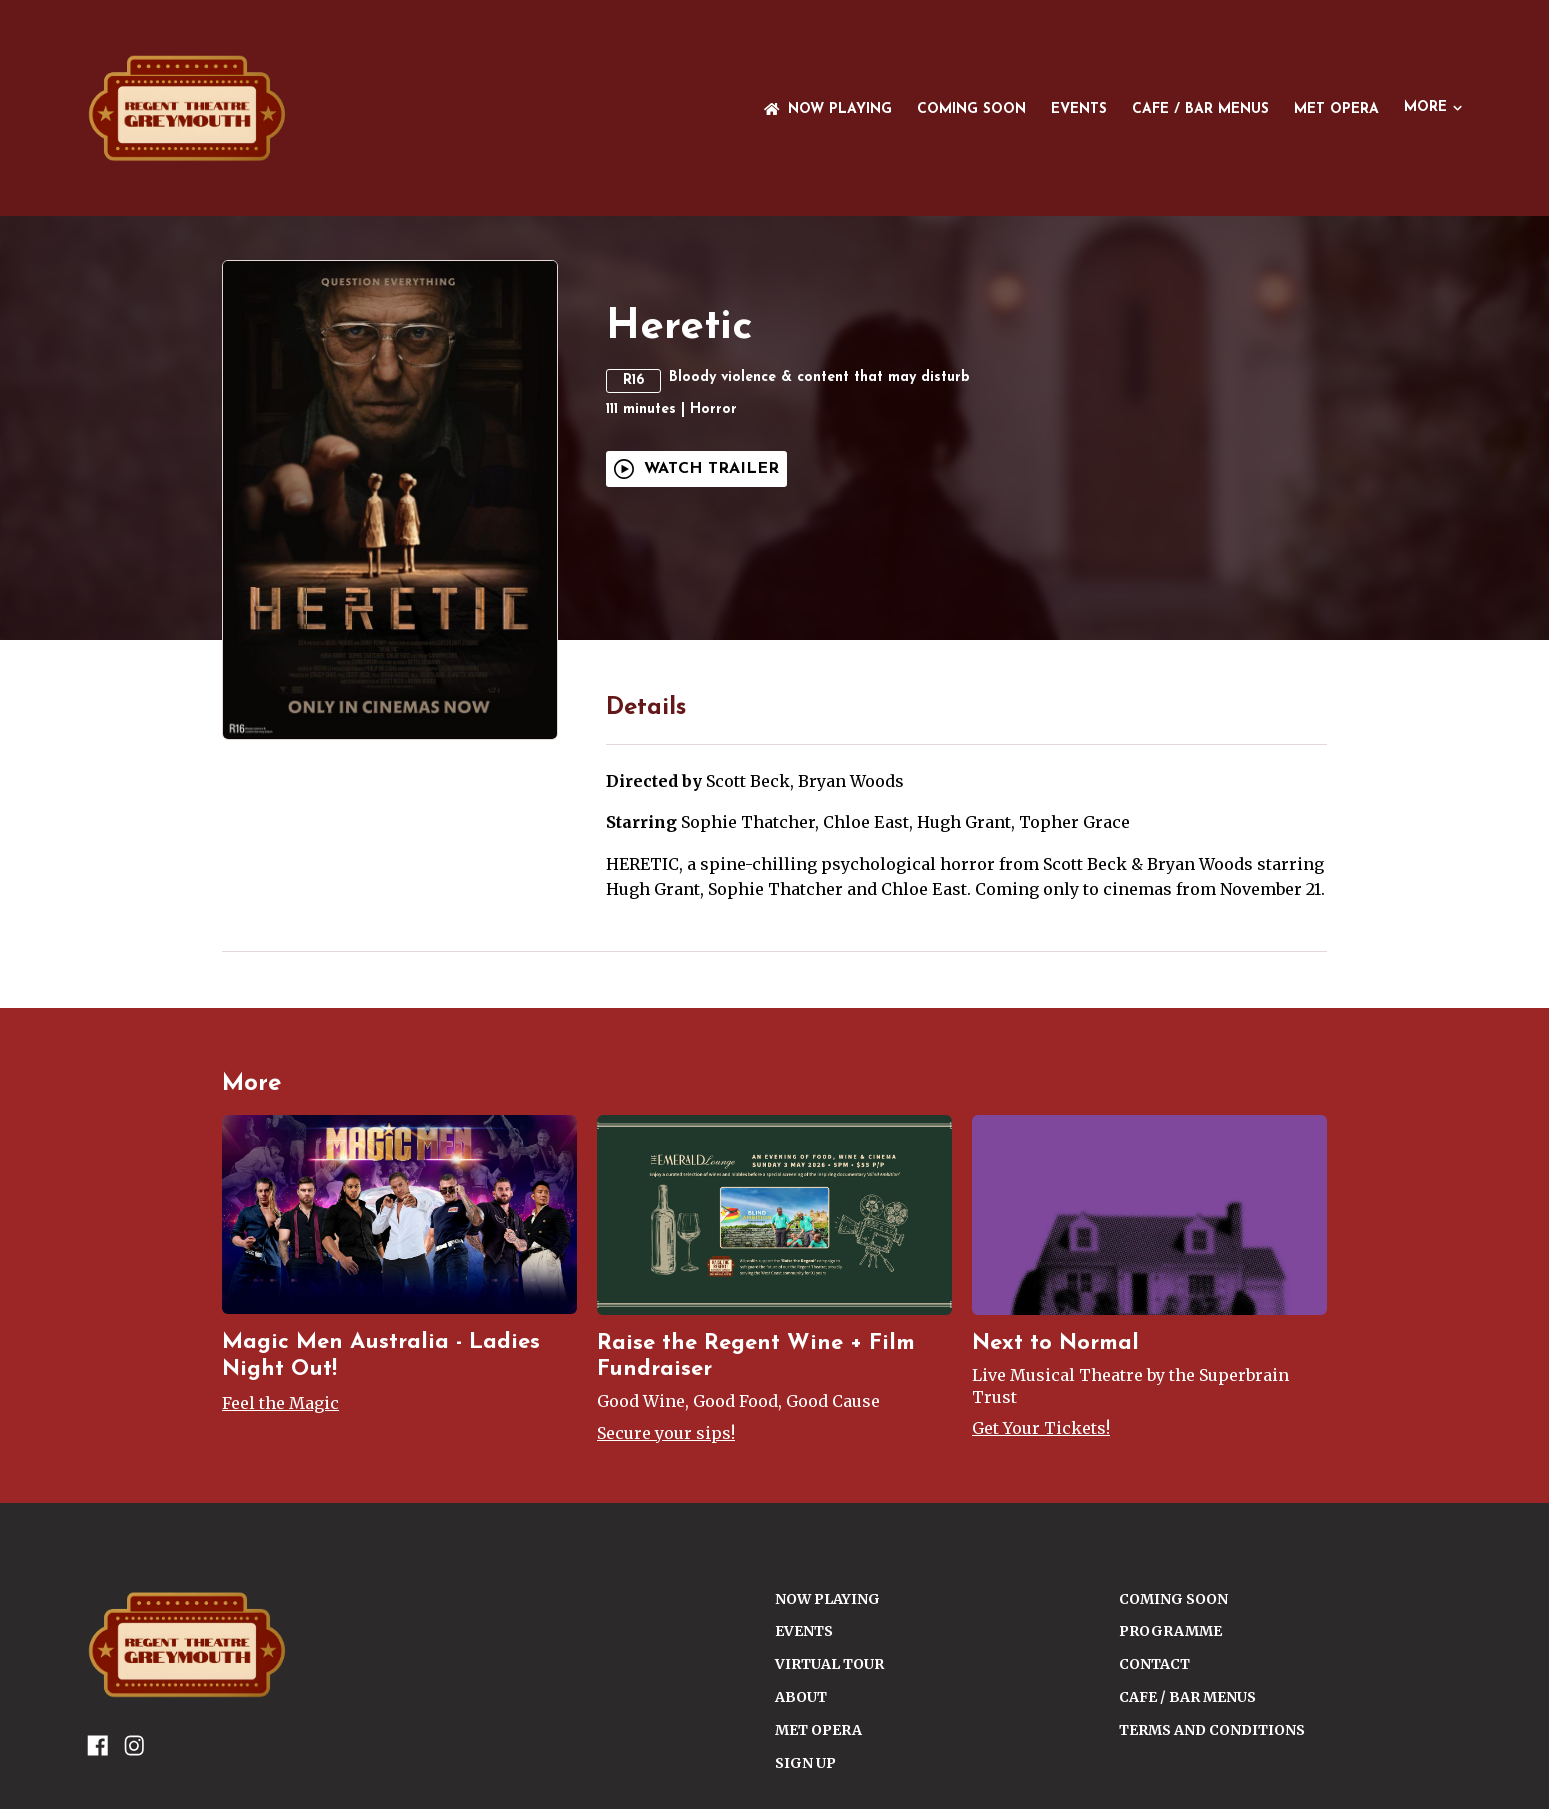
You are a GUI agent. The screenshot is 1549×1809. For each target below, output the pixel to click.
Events (1079, 109)
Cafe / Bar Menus (1200, 109)
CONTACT (1154, 1664)
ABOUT (801, 1697)
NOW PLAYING (828, 109)
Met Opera (1336, 109)
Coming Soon (971, 109)
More (1433, 107)
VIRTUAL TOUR (829, 1664)
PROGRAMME (1170, 1631)
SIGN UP (805, 1763)
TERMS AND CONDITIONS (1212, 1730)
